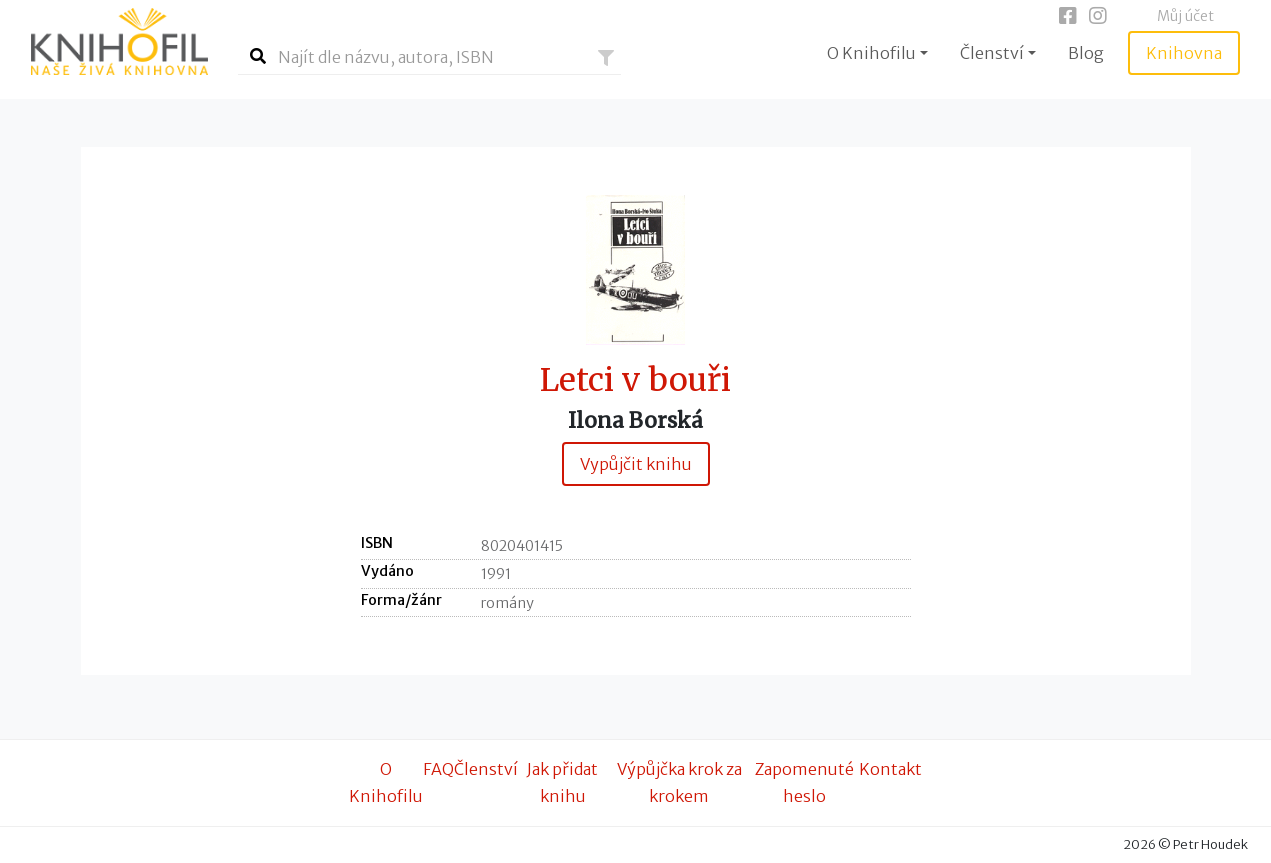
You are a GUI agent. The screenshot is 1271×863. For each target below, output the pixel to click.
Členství (486, 769)
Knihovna (1184, 53)
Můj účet (1185, 16)
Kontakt (890, 769)
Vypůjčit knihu (636, 464)
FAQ (438, 769)
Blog (1086, 53)
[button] (606, 58)
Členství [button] (992, 53)
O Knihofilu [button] (871, 53)
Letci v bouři (635, 380)
